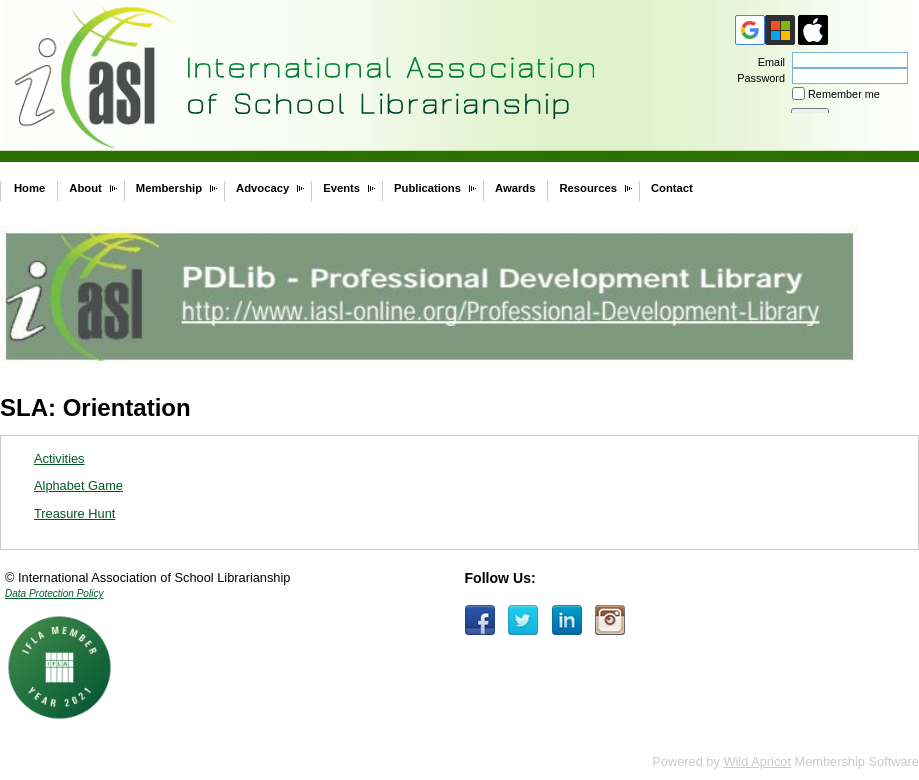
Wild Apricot (757, 761)
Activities (59, 458)
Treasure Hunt (74, 513)
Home (29, 188)
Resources (588, 188)
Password (757, 78)
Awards (515, 188)
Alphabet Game (78, 485)
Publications (427, 188)
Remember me (844, 94)
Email (768, 62)
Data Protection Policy (54, 593)
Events (341, 188)
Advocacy (262, 188)
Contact (672, 188)
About (85, 188)
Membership (169, 188)
